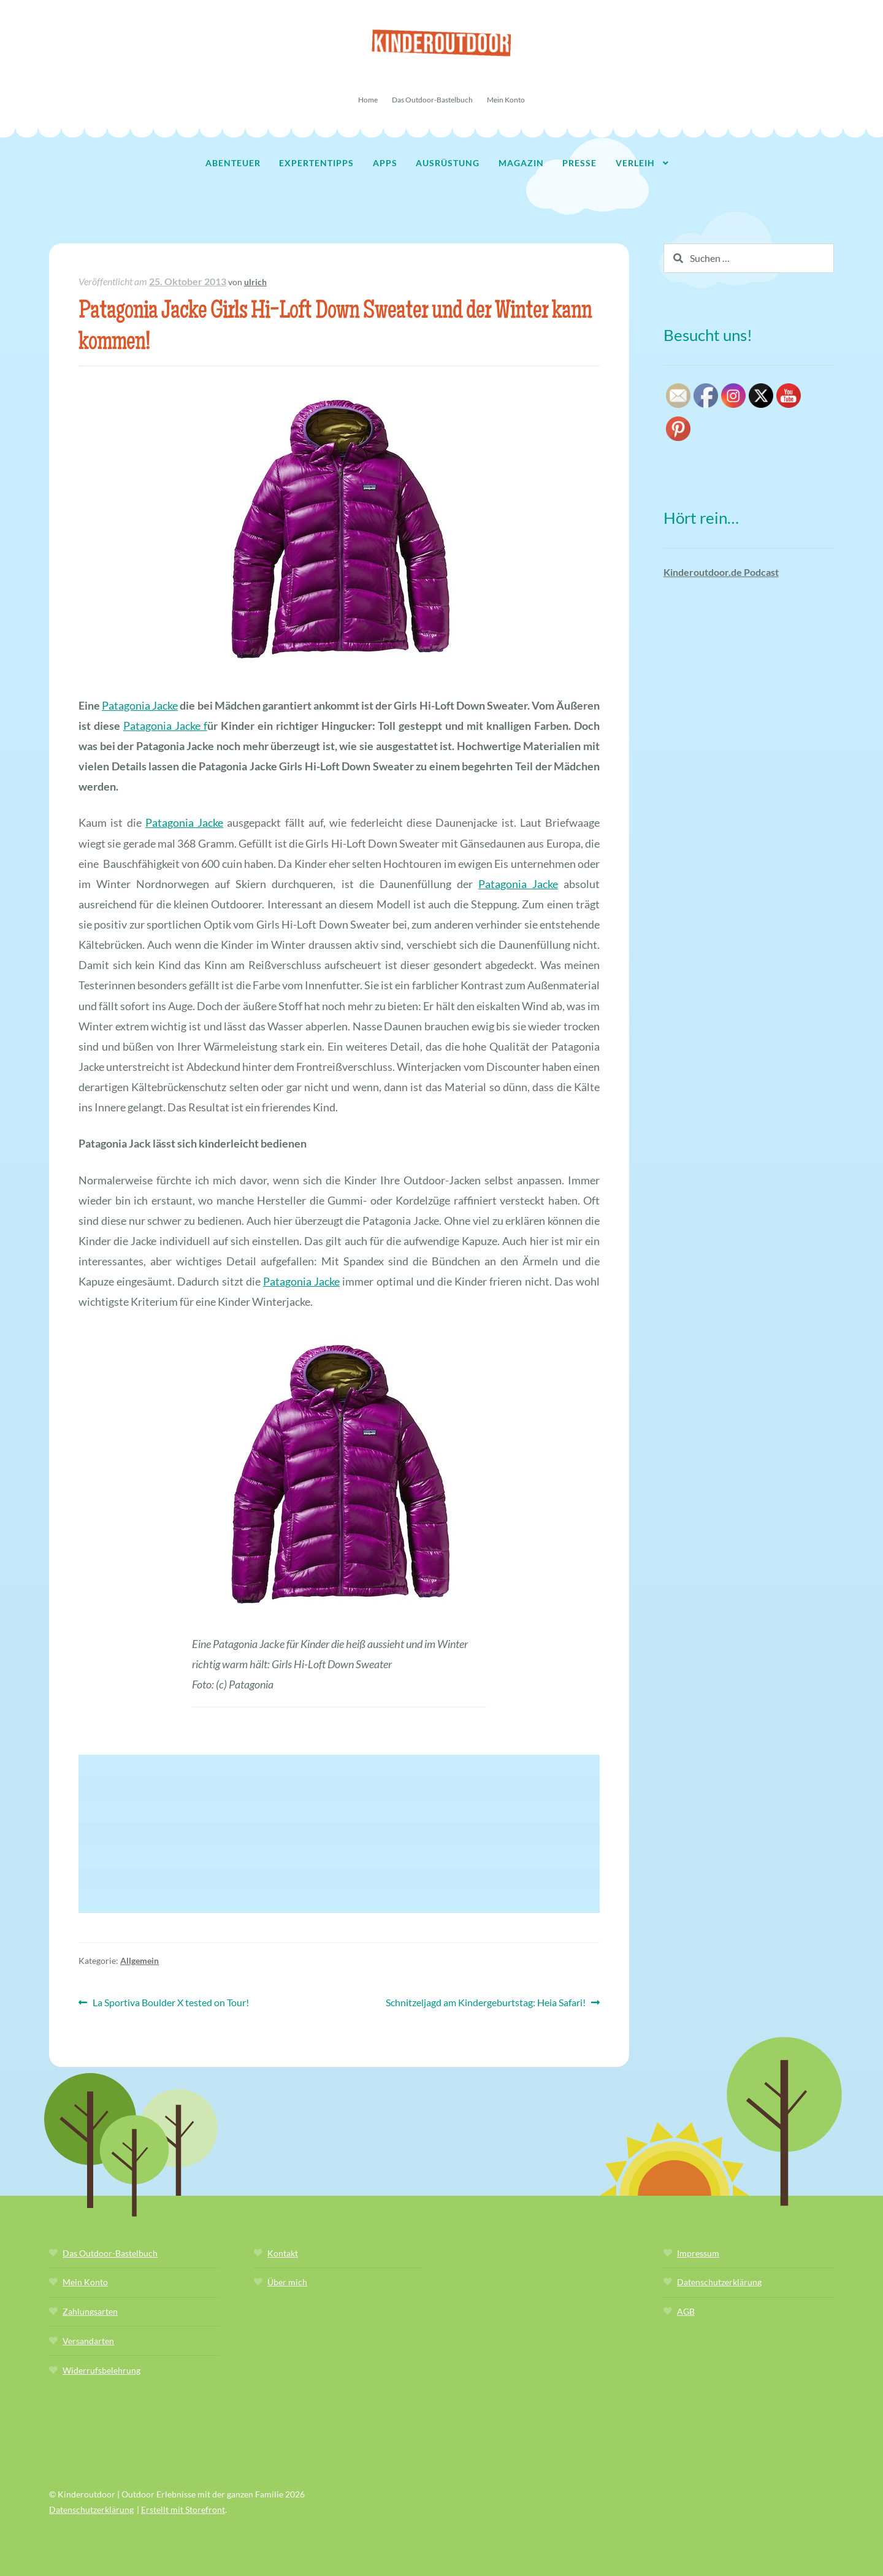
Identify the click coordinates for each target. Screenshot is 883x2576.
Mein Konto (506, 99)
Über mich (287, 2282)
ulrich (255, 282)
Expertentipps (316, 163)
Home (368, 99)
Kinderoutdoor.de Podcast (721, 572)
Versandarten (88, 2341)
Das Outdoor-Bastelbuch (432, 99)
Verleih (635, 163)
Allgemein (139, 1960)
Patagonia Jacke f (165, 725)
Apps (385, 163)
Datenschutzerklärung (719, 2282)
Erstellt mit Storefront (183, 2509)
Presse (579, 163)
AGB (686, 2311)
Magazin (521, 163)
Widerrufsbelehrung (101, 2370)
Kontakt (282, 2253)
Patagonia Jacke (140, 705)
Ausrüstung (448, 163)
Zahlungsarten (90, 2311)
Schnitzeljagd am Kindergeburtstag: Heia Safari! (486, 2003)
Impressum (698, 2253)
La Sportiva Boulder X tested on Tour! (170, 2003)
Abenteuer (233, 163)
